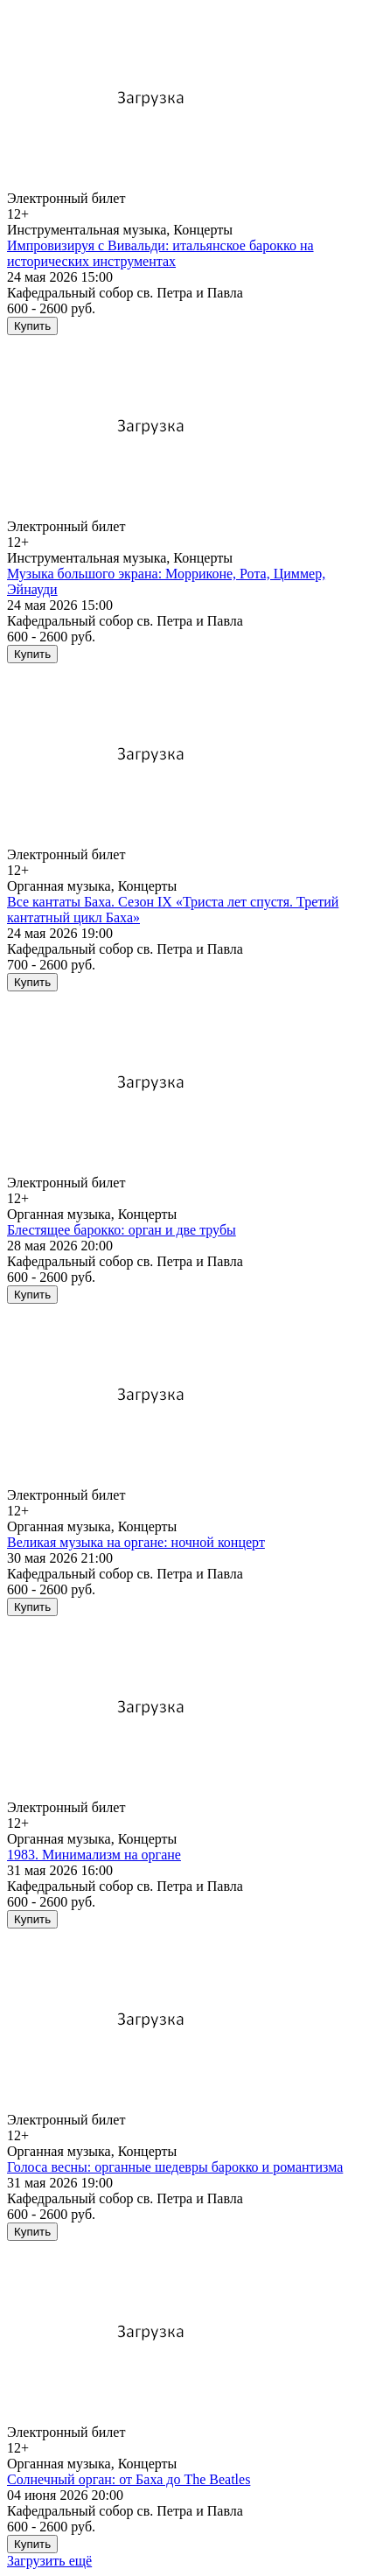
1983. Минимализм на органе (94, 1854)
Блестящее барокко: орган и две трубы (121, 1229)
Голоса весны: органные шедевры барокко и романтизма (175, 2167)
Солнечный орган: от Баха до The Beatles (128, 2479)
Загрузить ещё (49, 2560)
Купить (32, 325)
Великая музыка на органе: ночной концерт (136, 1542)
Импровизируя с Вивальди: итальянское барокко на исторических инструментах (160, 253)
